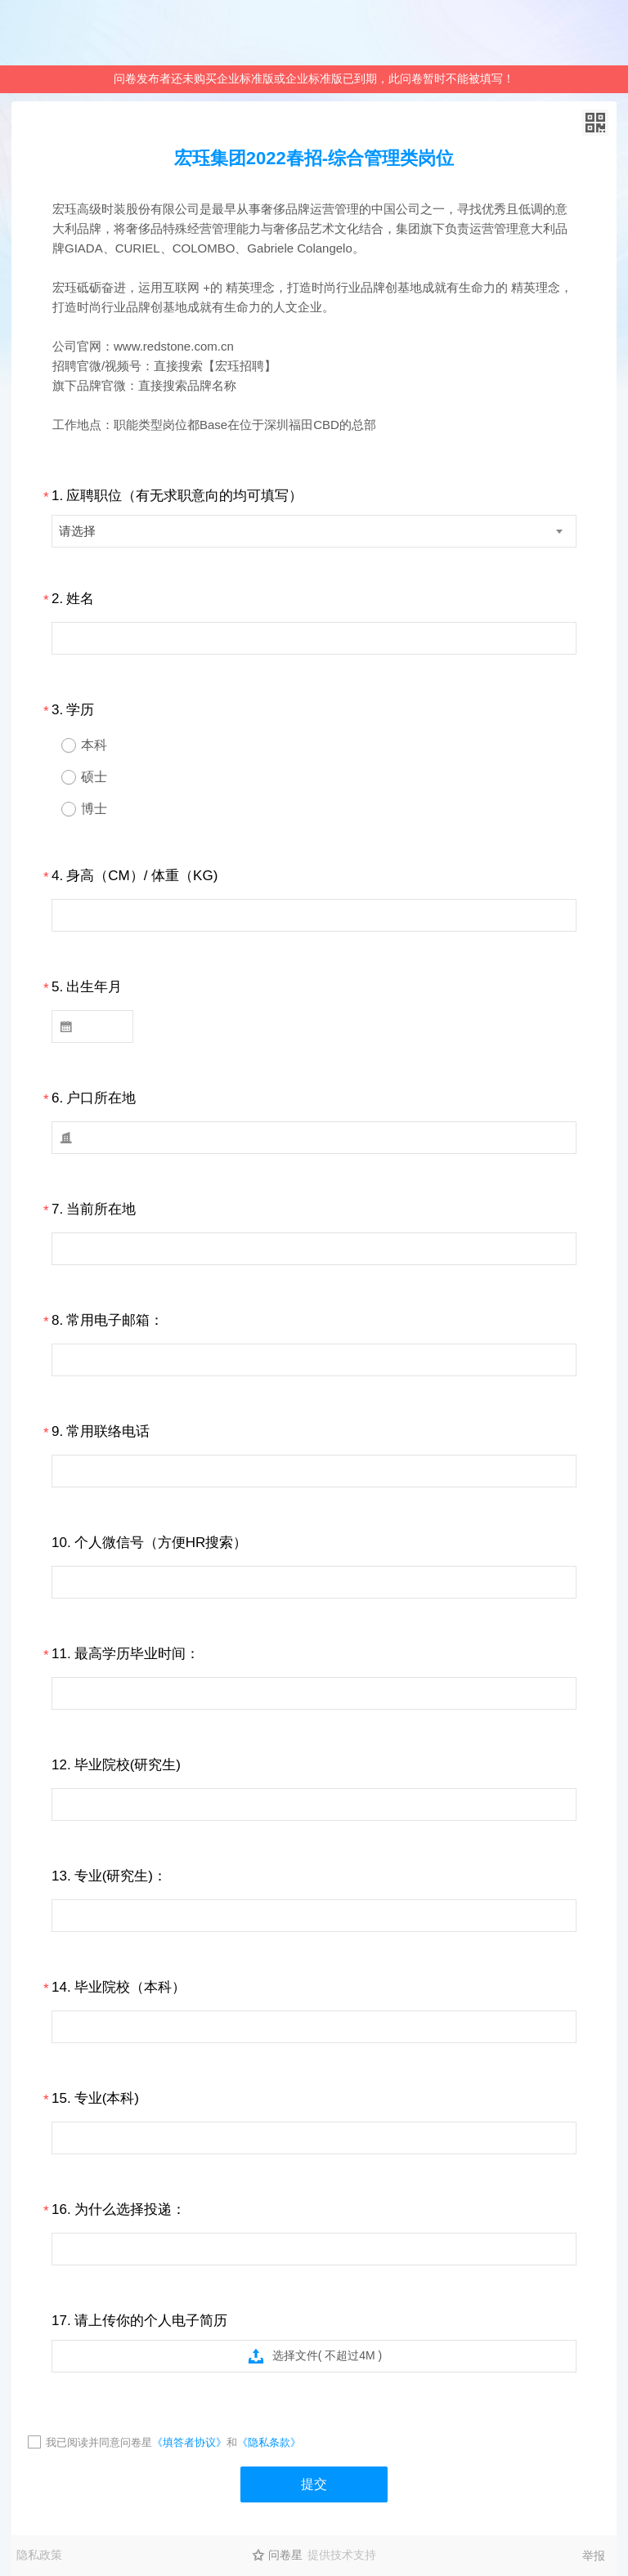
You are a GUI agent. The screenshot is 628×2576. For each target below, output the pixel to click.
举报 (593, 2555)
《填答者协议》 (189, 2442)
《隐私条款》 (269, 2442)
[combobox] (314, 531)
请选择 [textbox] (77, 531)
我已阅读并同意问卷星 (99, 2442)
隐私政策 (39, 2554)
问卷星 (285, 2554)
